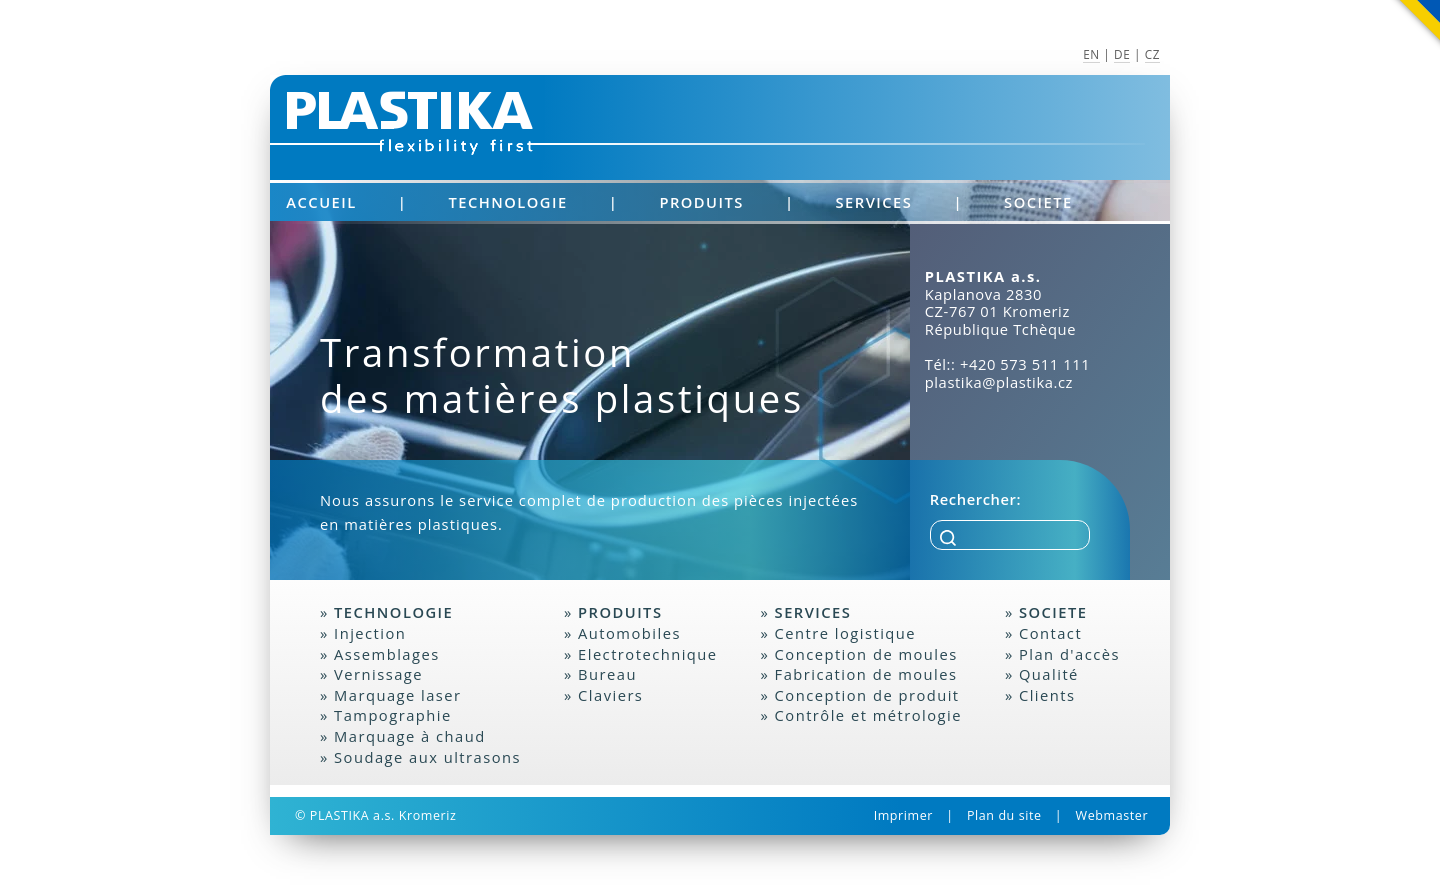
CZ (1152, 54)
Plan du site (1004, 815)
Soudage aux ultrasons (427, 757)
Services (874, 202)
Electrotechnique (648, 654)
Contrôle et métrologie (868, 715)
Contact (1050, 633)
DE (1122, 54)
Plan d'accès (1069, 654)
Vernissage (378, 674)
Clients (1047, 695)
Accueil (321, 202)
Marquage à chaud (410, 736)
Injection (370, 633)
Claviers (610, 695)
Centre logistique (846, 633)
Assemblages (387, 654)
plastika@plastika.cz (999, 382)
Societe (1038, 202)
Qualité (1049, 674)
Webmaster (1112, 815)
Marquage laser (398, 695)
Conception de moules (866, 654)
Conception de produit (867, 695)
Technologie (507, 202)
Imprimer (903, 815)
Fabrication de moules (866, 674)
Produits (701, 202)
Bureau (607, 674)
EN (1091, 54)
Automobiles (629, 633)
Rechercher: (975, 499)
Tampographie (393, 715)
